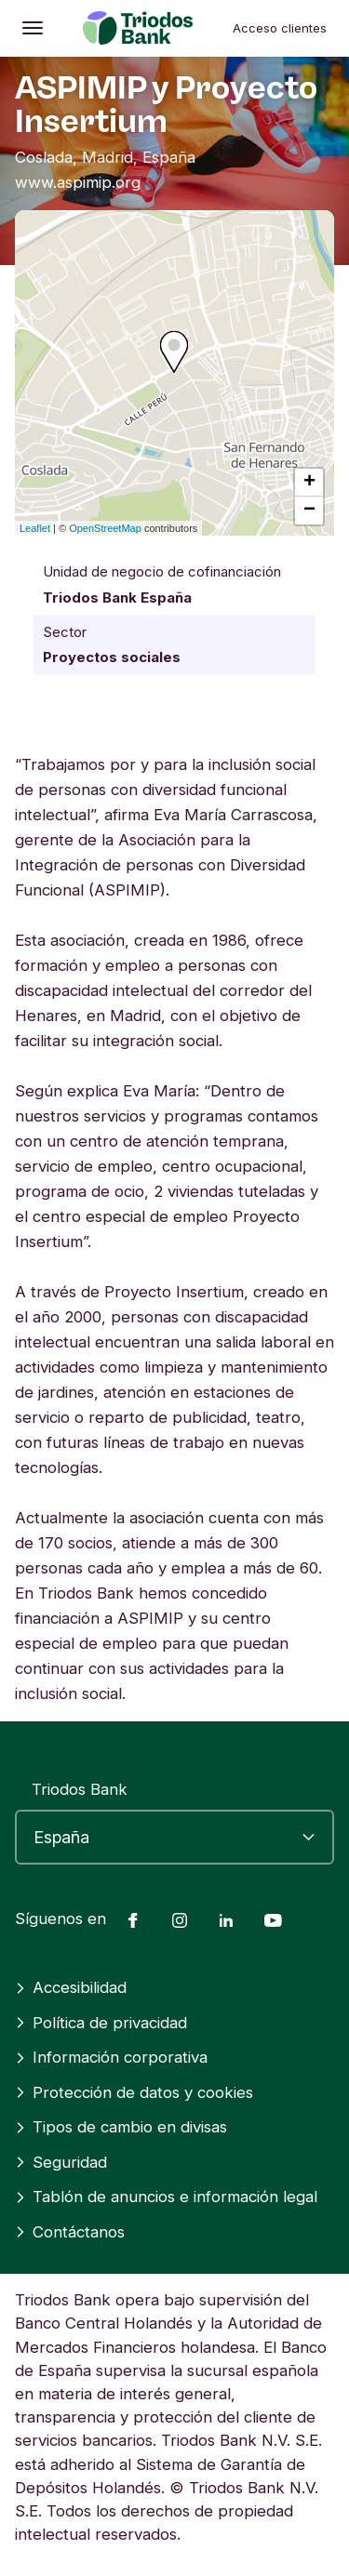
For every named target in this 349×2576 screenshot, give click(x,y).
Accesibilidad (71, 1987)
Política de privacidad (101, 2022)
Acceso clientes (280, 27)
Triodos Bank (80, 1789)
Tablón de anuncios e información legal (166, 2196)
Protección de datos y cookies (134, 2092)
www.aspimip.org (78, 182)
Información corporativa (111, 2057)
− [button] (309, 510)
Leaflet (35, 528)
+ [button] (309, 483)
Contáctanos (70, 2232)
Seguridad (61, 2162)
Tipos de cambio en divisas (121, 2127)
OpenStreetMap (105, 528)
